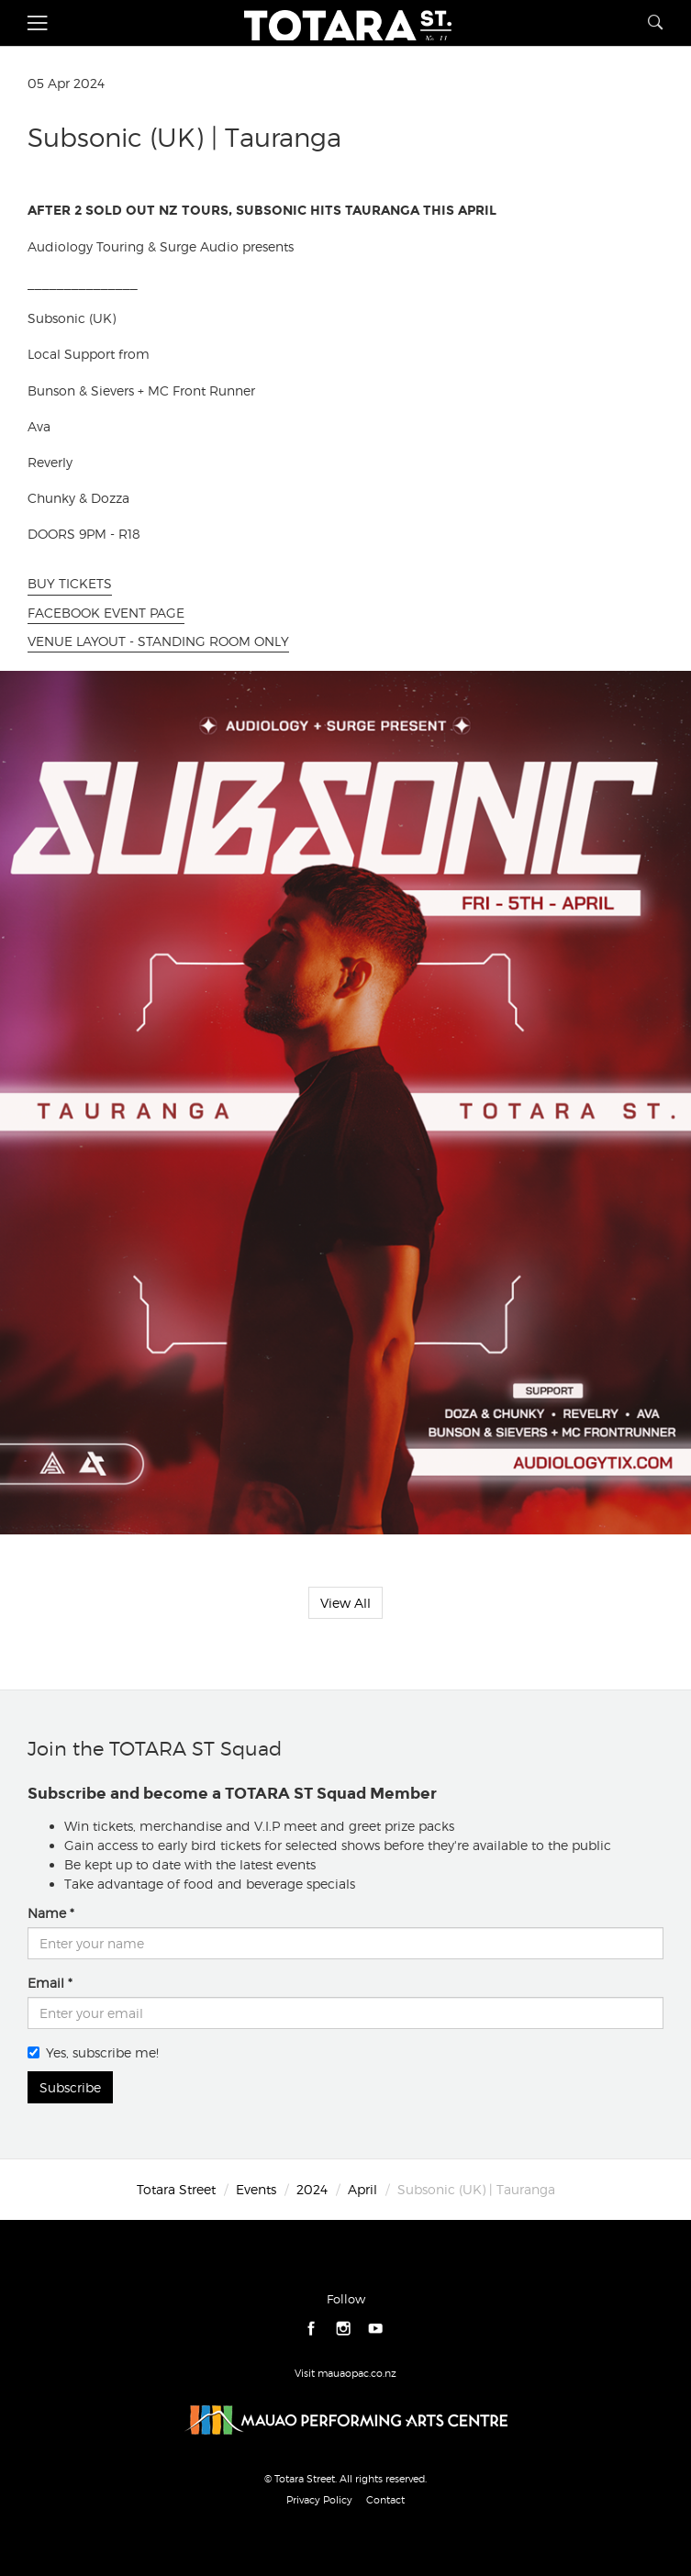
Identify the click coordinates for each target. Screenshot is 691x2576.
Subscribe (70, 2087)
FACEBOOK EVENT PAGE (106, 612)
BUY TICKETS (70, 583)
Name (47, 1913)
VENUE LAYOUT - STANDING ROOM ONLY (158, 641)
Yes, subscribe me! (93, 2052)
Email (46, 1983)
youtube (376, 2328)
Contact (385, 2499)
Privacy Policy (319, 2499)
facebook (311, 2328)
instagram (343, 2328)
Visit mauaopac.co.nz (345, 2373)
